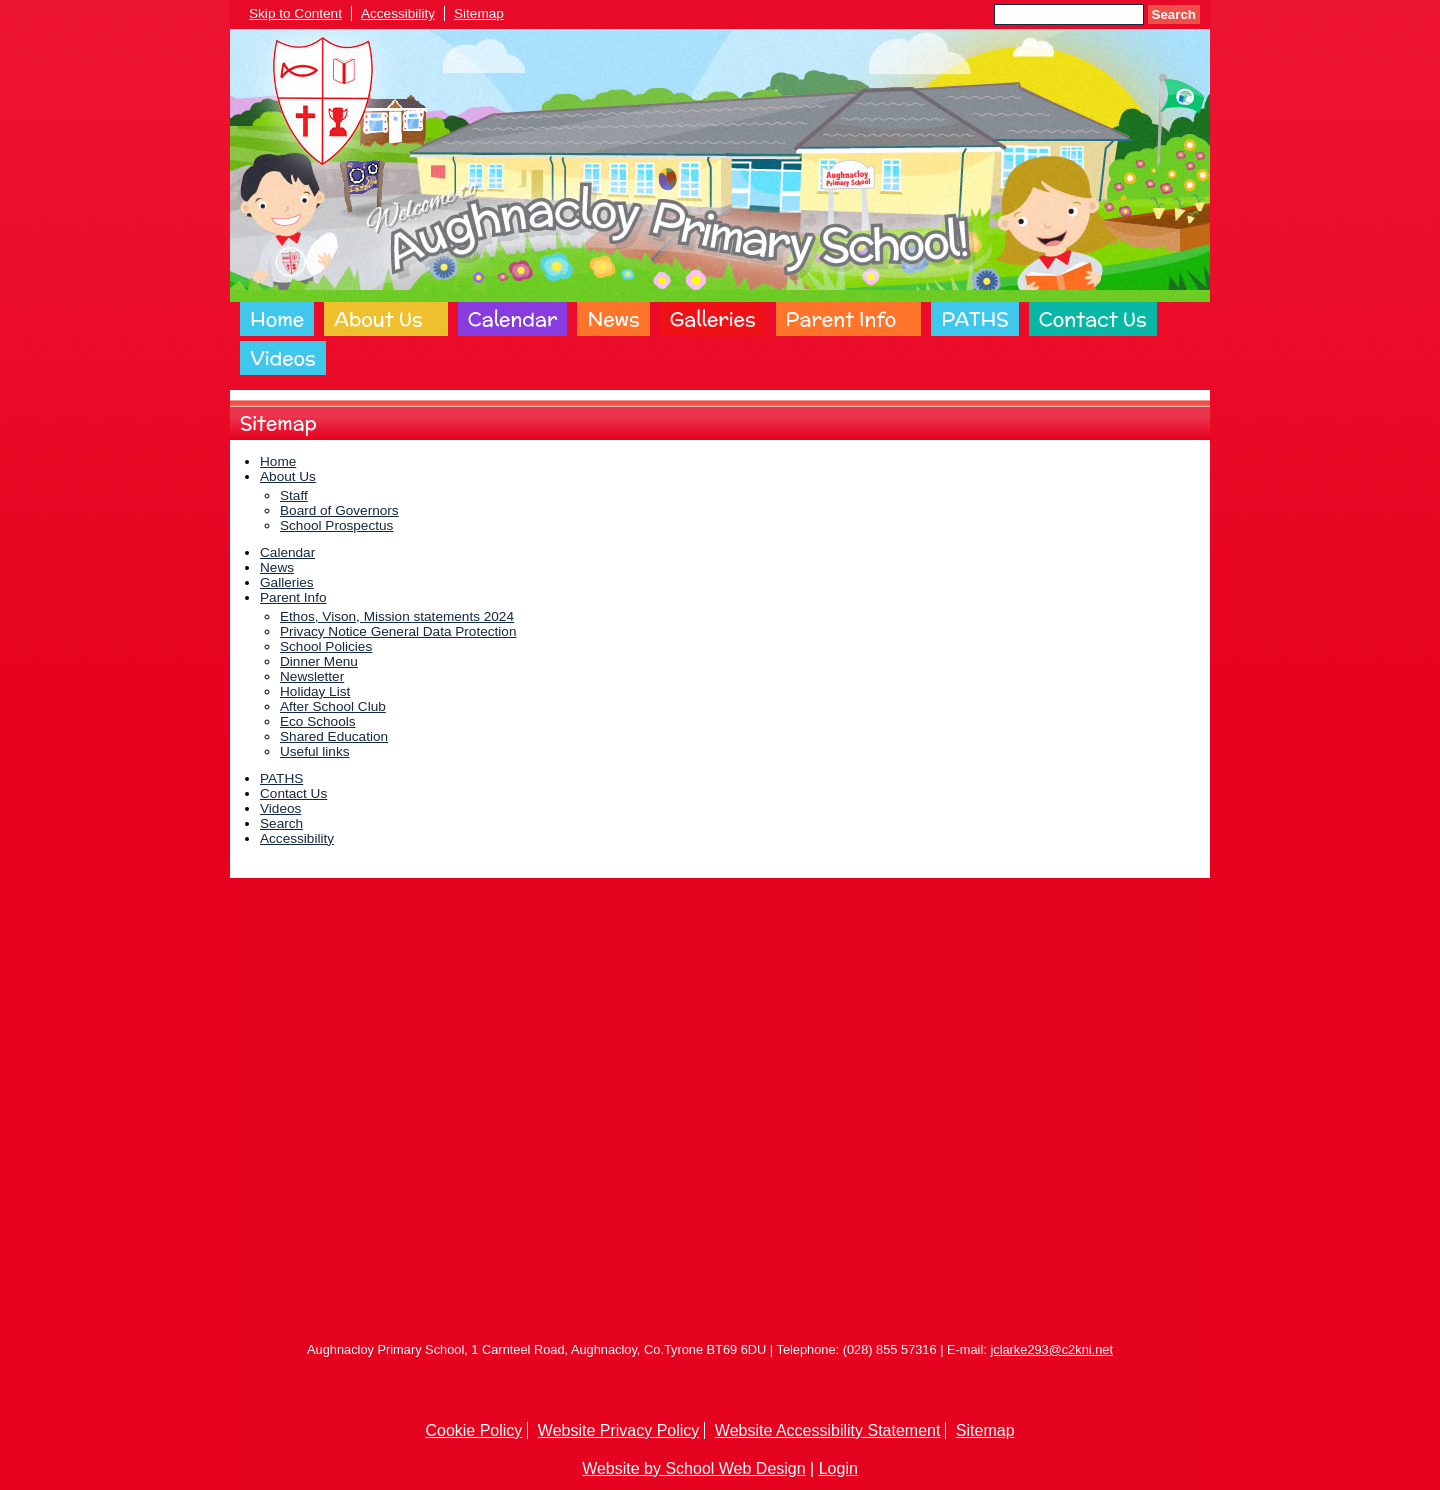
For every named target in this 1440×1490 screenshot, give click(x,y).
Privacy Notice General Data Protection (398, 631)
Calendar (513, 319)
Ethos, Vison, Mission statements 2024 (397, 616)
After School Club (333, 706)
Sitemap (479, 13)
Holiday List (315, 691)
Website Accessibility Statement (828, 1430)
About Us (378, 319)
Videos (283, 358)
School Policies (326, 646)
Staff (294, 495)
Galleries (713, 319)
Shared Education (334, 736)
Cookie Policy (473, 1430)
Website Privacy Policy (619, 1430)
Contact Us (1093, 319)
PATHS (974, 319)
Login (838, 1468)
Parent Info (841, 319)
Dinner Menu (319, 661)
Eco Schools (318, 721)
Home (277, 319)
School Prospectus (336, 525)
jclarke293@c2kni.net (1051, 1349)
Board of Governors (339, 510)
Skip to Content (295, 13)
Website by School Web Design (694, 1468)
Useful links (315, 751)
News (613, 319)
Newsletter (312, 676)
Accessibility (398, 13)
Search (1174, 14)
